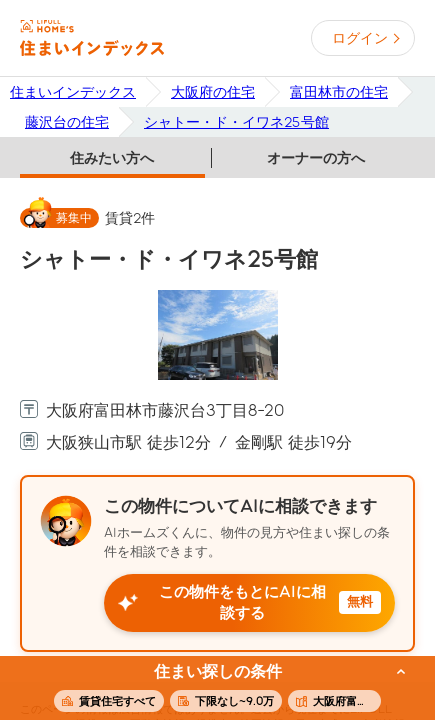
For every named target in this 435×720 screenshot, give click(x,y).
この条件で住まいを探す (206, 689)
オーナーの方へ (316, 158)
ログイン (360, 38)
